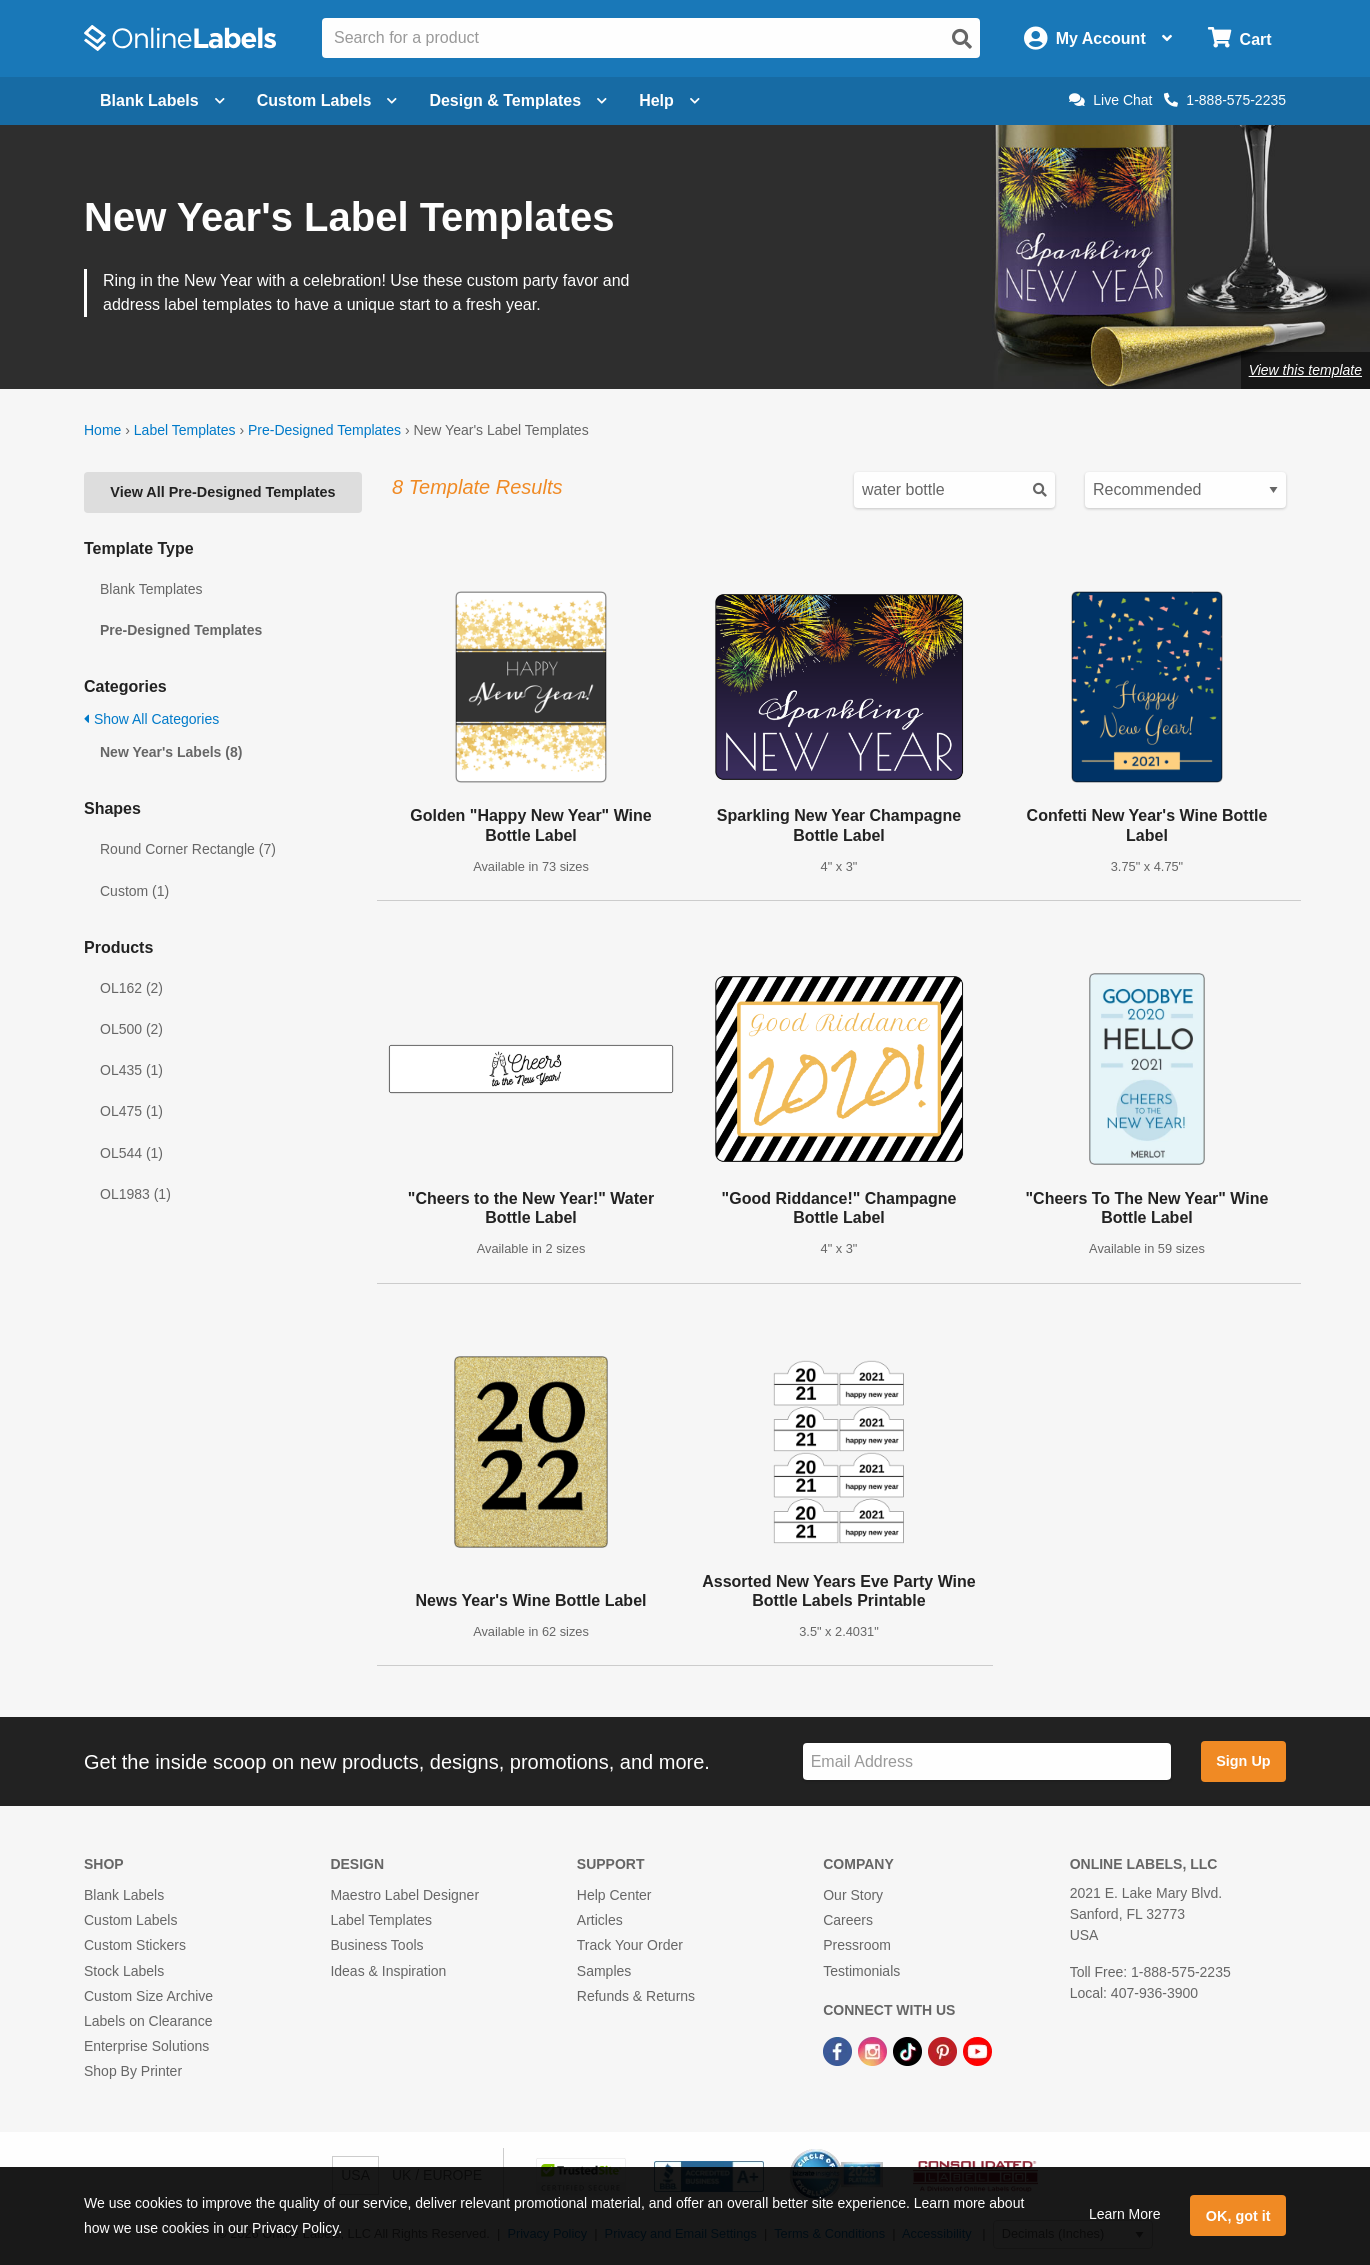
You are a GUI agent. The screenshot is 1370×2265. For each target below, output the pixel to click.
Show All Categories (151, 719)
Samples (604, 1971)
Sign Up (1243, 1761)
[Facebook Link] (839, 2050)
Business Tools (376, 1945)
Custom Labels (130, 1920)
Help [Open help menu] (669, 100)
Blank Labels (124, 1895)
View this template (1305, 370)
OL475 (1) (131, 1111)
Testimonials (861, 1971)
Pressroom (857, 1945)
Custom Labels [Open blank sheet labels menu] (327, 100)
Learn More (1125, 2214)
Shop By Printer (133, 2071)
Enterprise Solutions (146, 2046)
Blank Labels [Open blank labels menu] (162, 100)
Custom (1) (134, 891)
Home (102, 430)
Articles (600, 1920)
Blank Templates (151, 589)
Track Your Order (630, 1945)
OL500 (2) (131, 1029)
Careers (848, 1920)
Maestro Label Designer (404, 1895)
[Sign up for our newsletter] (987, 1761)
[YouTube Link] (977, 2050)
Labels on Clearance (148, 2021)
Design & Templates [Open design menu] (518, 100)
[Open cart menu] (1239, 38)
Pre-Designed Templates (324, 430)
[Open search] (962, 39)
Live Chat (1110, 100)
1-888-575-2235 (1225, 100)
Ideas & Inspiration (388, 1971)
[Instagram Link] (874, 2050)
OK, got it (1238, 2216)
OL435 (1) (131, 1070)
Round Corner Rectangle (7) (188, 849)
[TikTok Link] (909, 2050)
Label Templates (185, 430)
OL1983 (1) (135, 1194)
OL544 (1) (131, 1153)
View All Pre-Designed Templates (222, 492)
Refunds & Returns (636, 1996)
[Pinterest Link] (944, 2050)
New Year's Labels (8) (171, 752)
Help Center (614, 1895)
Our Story (853, 1895)
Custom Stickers (135, 1945)
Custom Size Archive (148, 1996)
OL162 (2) (131, 988)
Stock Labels (124, 1971)
